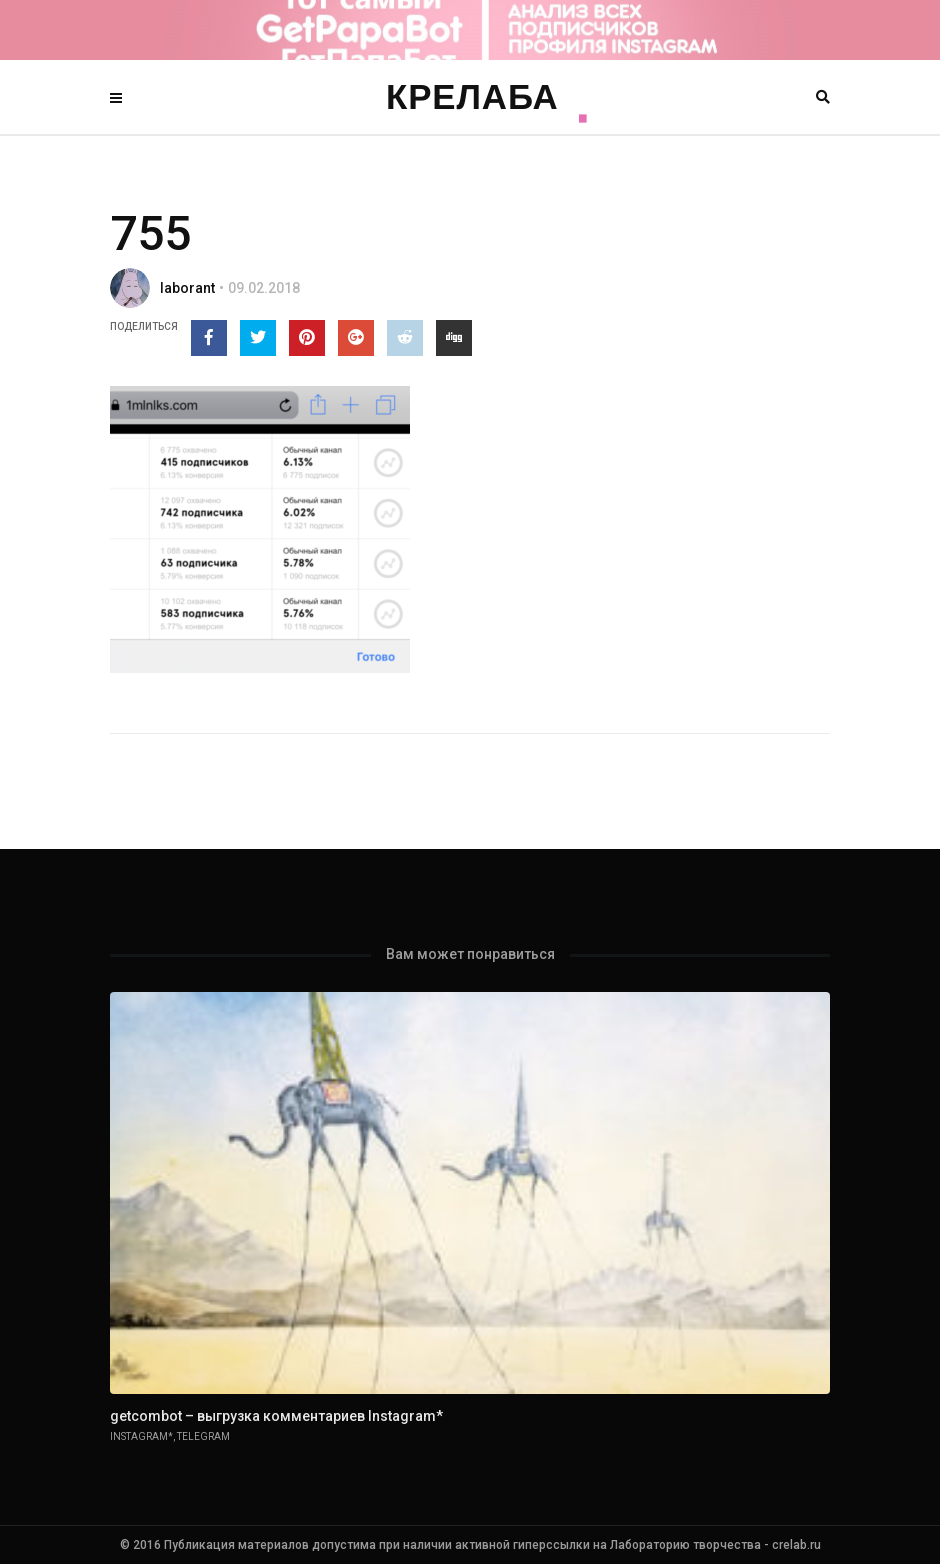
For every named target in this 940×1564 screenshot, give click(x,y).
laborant (187, 288)
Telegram (203, 1436)
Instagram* (141, 1436)
